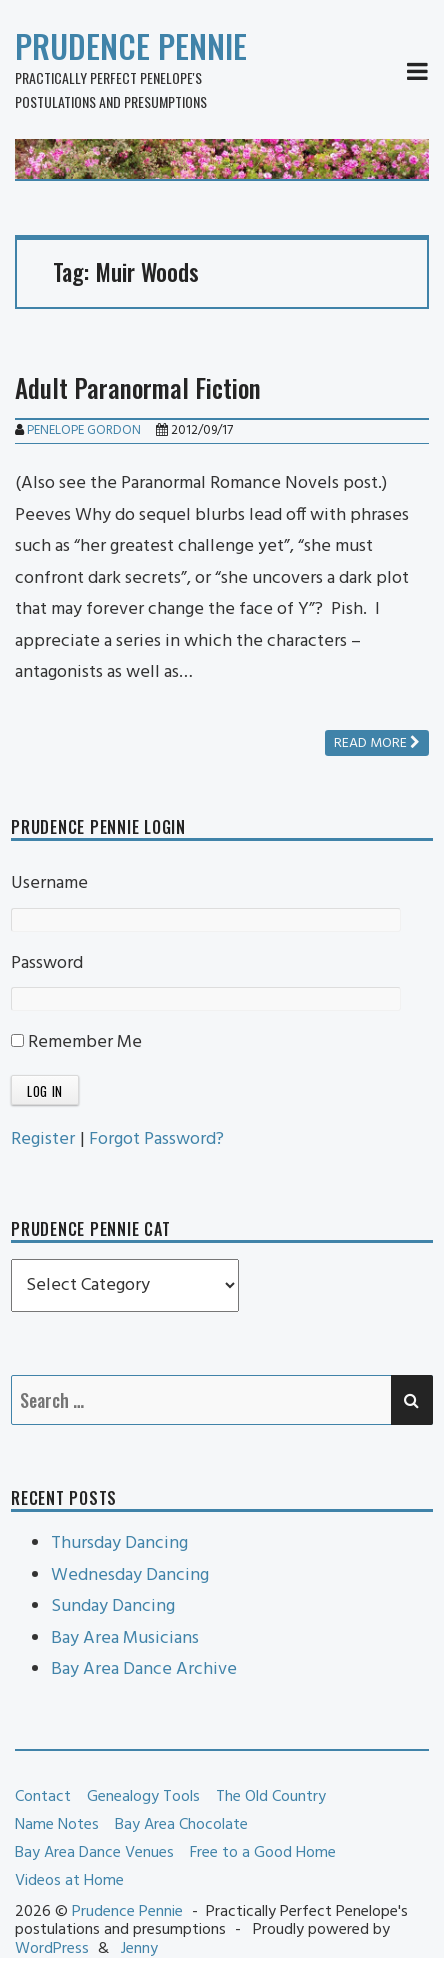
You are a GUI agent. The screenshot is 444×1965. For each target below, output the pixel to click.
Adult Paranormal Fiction (138, 387)
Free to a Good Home (263, 1853)
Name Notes (57, 1825)
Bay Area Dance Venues (94, 1853)
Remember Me (76, 1042)
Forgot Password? (156, 1139)
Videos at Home (69, 1881)
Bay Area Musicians (125, 1638)
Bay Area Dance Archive (144, 1669)
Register (43, 1139)
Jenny (139, 1949)
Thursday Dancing (119, 1543)
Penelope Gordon (84, 430)
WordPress (52, 1949)
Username (49, 883)
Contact (43, 1797)
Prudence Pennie (131, 45)
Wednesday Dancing (130, 1575)
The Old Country (271, 1797)
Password (47, 963)
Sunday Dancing (113, 1606)
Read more (377, 743)
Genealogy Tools (143, 1797)
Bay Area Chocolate (181, 1825)
